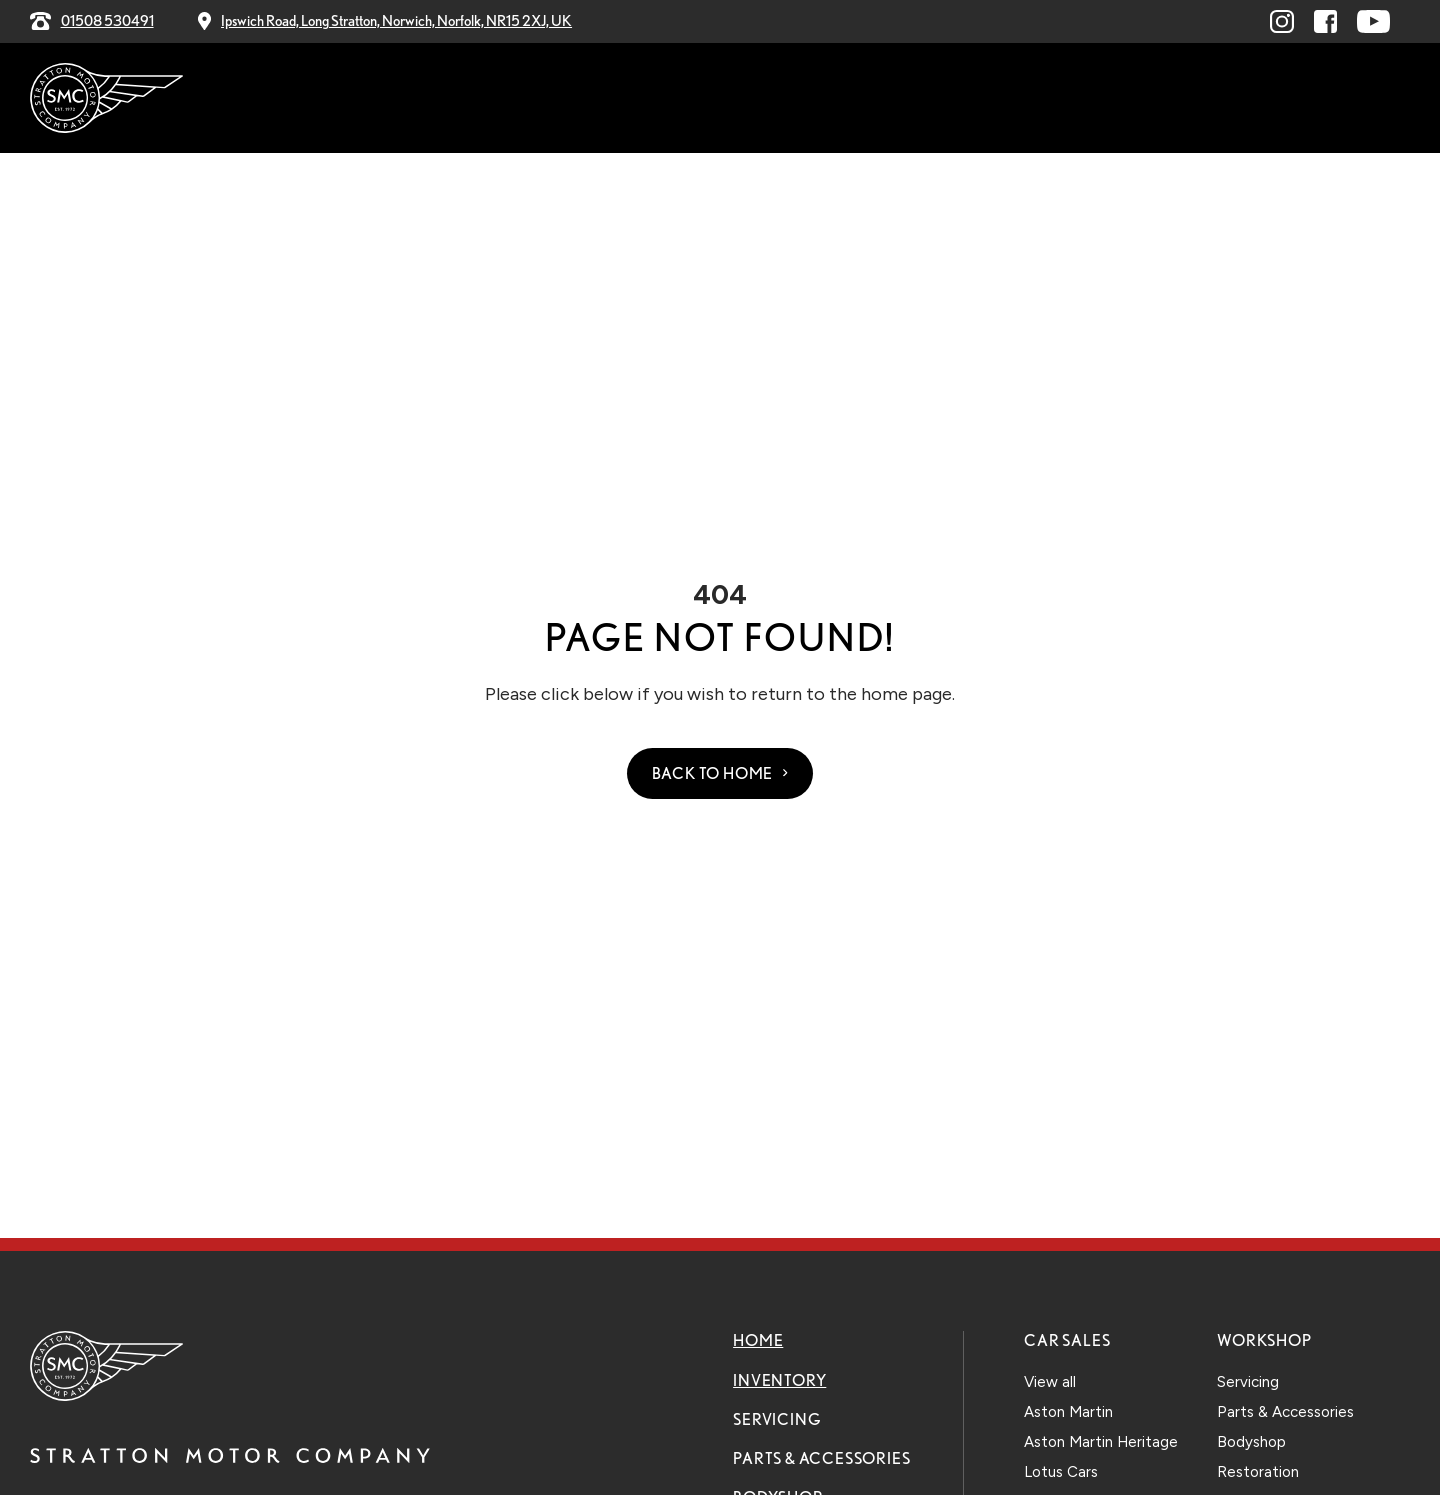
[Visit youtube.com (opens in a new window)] (1373, 21)
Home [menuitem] (376, 99)
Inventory (779, 1380)
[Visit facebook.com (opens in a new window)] (1325, 21)
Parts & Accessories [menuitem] (742, 99)
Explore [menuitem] (1012, 99)
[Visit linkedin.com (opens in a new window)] (1281, 21)
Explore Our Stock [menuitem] (1298, 98)
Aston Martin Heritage (1101, 1442)
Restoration (1258, 1472)
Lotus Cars (1061, 1472)
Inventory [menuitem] (466, 99)
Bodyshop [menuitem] (903, 99)
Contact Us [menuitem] (1127, 99)
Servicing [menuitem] (584, 99)
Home (758, 1340)
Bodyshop (1251, 1442)
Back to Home (713, 773)
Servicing (777, 1419)
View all (1050, 1382)
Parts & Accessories (821, 1458)
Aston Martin (1068, 1412)
